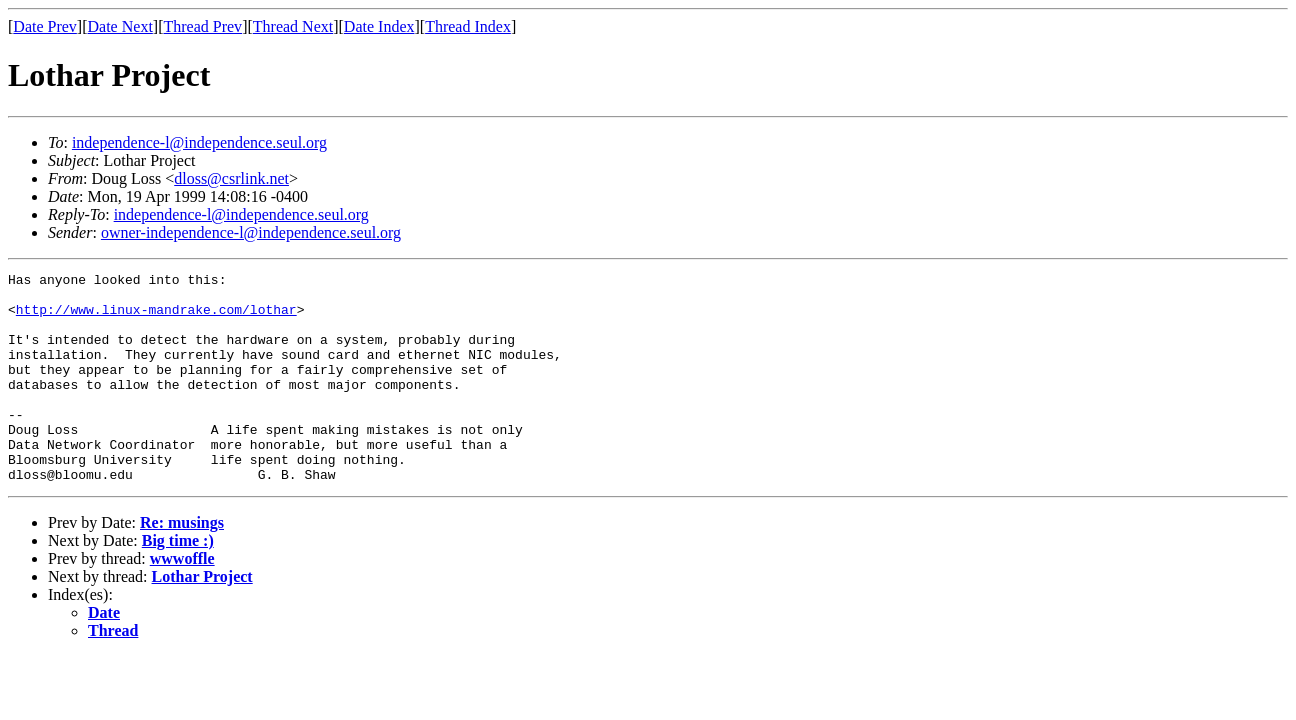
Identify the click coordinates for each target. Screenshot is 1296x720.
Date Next (120, 26)
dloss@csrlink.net (231, 178)
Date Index (379, 26)
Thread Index (468, 26)
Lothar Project (202, 618)
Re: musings (182, 564)
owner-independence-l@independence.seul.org (251, 232)
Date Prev (45, 26)
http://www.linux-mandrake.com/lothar (156, 318)
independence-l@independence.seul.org (199, 142)
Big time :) (178, 582)
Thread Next (293, 26)
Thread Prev (202, 26)
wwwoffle (182, 600)
